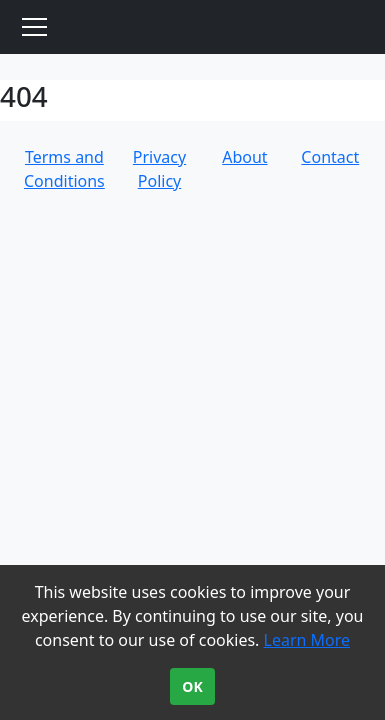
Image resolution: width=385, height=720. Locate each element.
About (244, 157)
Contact (330, 157)
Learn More (307, 640)
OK (192, 686)
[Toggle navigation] (34, 27)
